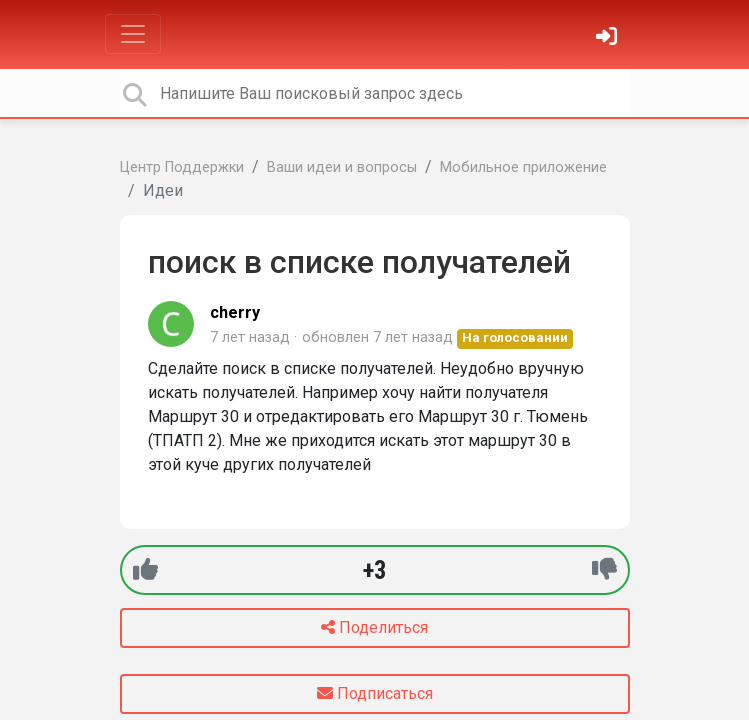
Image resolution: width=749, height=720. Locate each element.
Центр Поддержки (182, 167)
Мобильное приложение (523, 167)
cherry (235, 312)
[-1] (604, 569)
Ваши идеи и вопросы (342, 167)
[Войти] (609, 38)
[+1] (145, 569)
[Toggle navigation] (133, 34)
